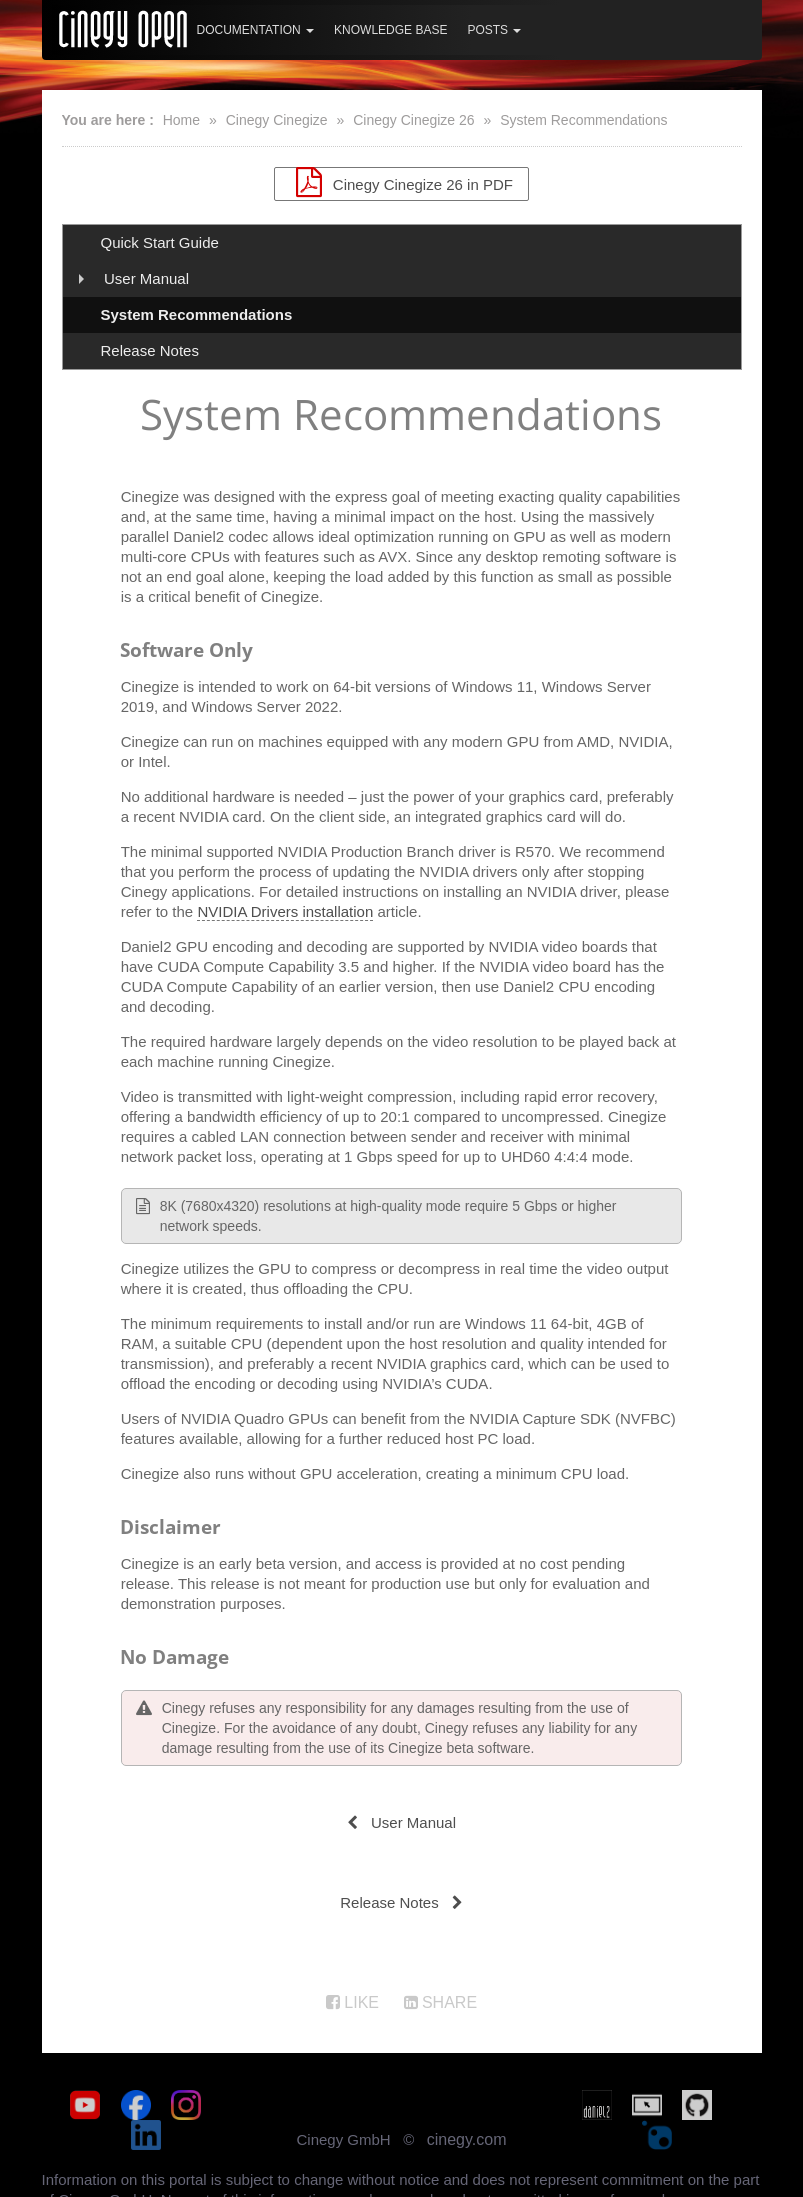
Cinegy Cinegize (277, 120)
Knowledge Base (390, 30)
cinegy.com (467, 2113)
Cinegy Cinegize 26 (413, 120)
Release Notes (150, 350)
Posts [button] (494, 30)
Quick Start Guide (160, 242)
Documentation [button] (256, 30)
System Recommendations (583, 120)
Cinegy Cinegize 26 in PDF (401, 182)
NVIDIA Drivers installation (285, 915)
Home (181, 120)
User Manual (146, 278)
